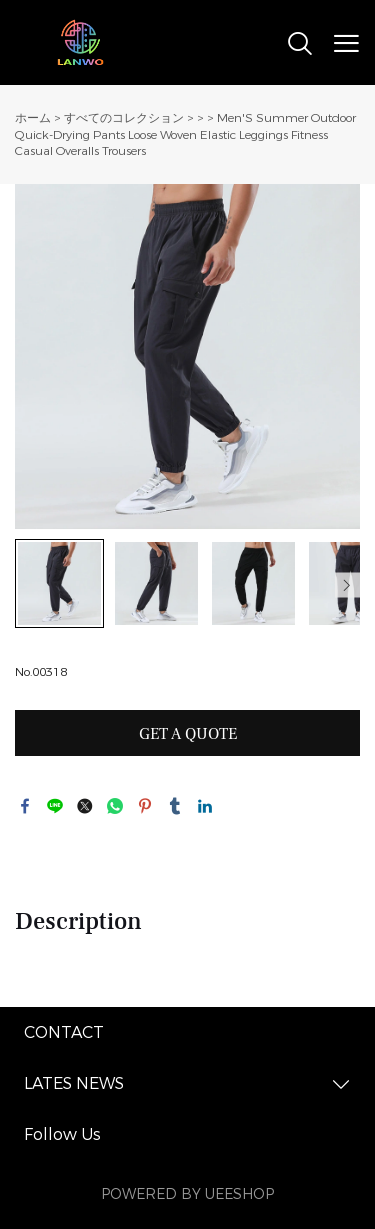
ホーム (33, 118)
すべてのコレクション (124, 118)
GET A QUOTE (188, 734)
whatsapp (115, 806)
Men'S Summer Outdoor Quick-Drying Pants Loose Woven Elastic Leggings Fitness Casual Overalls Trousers (185, 134)
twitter (85, 806)
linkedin (205, 806)
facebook (25, 806)
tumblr (175, 806)
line (55, 806)
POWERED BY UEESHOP (187, 1194)
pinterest (145, 806)
